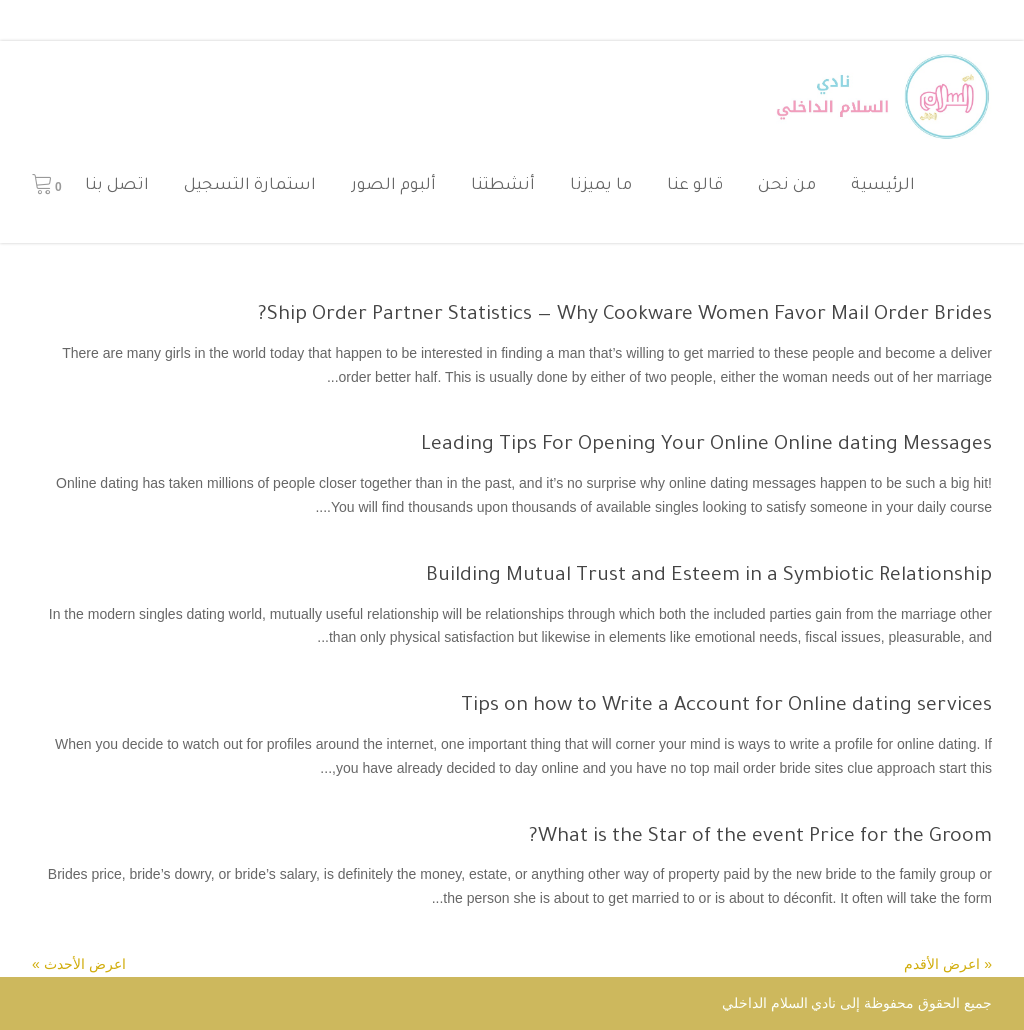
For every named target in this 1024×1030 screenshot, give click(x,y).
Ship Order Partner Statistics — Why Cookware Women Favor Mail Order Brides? (625, 316)
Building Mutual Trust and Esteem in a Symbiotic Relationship (709, 577)
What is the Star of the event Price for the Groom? (760, 838)
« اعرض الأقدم (948, 964)
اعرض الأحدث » (79, 964)
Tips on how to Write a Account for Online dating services (726, 707)
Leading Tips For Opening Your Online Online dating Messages (706, 446)
